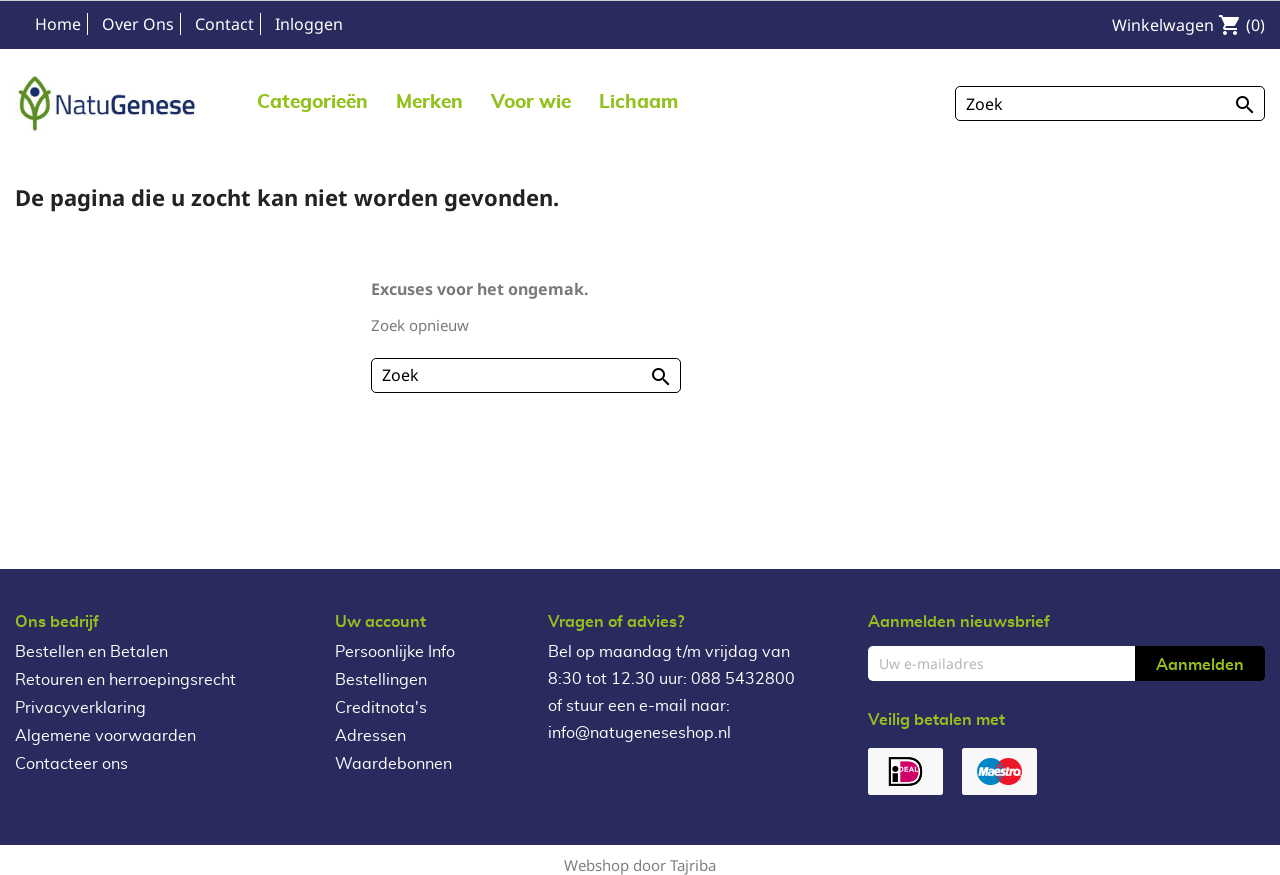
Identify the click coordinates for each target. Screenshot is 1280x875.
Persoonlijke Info (395, 652)
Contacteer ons (71, 764)
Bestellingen (381, 680)
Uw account (380, 622)
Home (58, 24)
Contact (224, 24)
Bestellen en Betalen (91, 652)
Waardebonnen (393, 764)
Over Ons (138, 24)
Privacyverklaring (80, 708)
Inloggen (309, 24)
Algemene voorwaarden (105, 736)
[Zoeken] (1110, 103)
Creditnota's (381, 708)
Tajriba (693, 865)
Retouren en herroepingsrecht (125, 680)
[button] (429, 101)
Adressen (370, 736)
